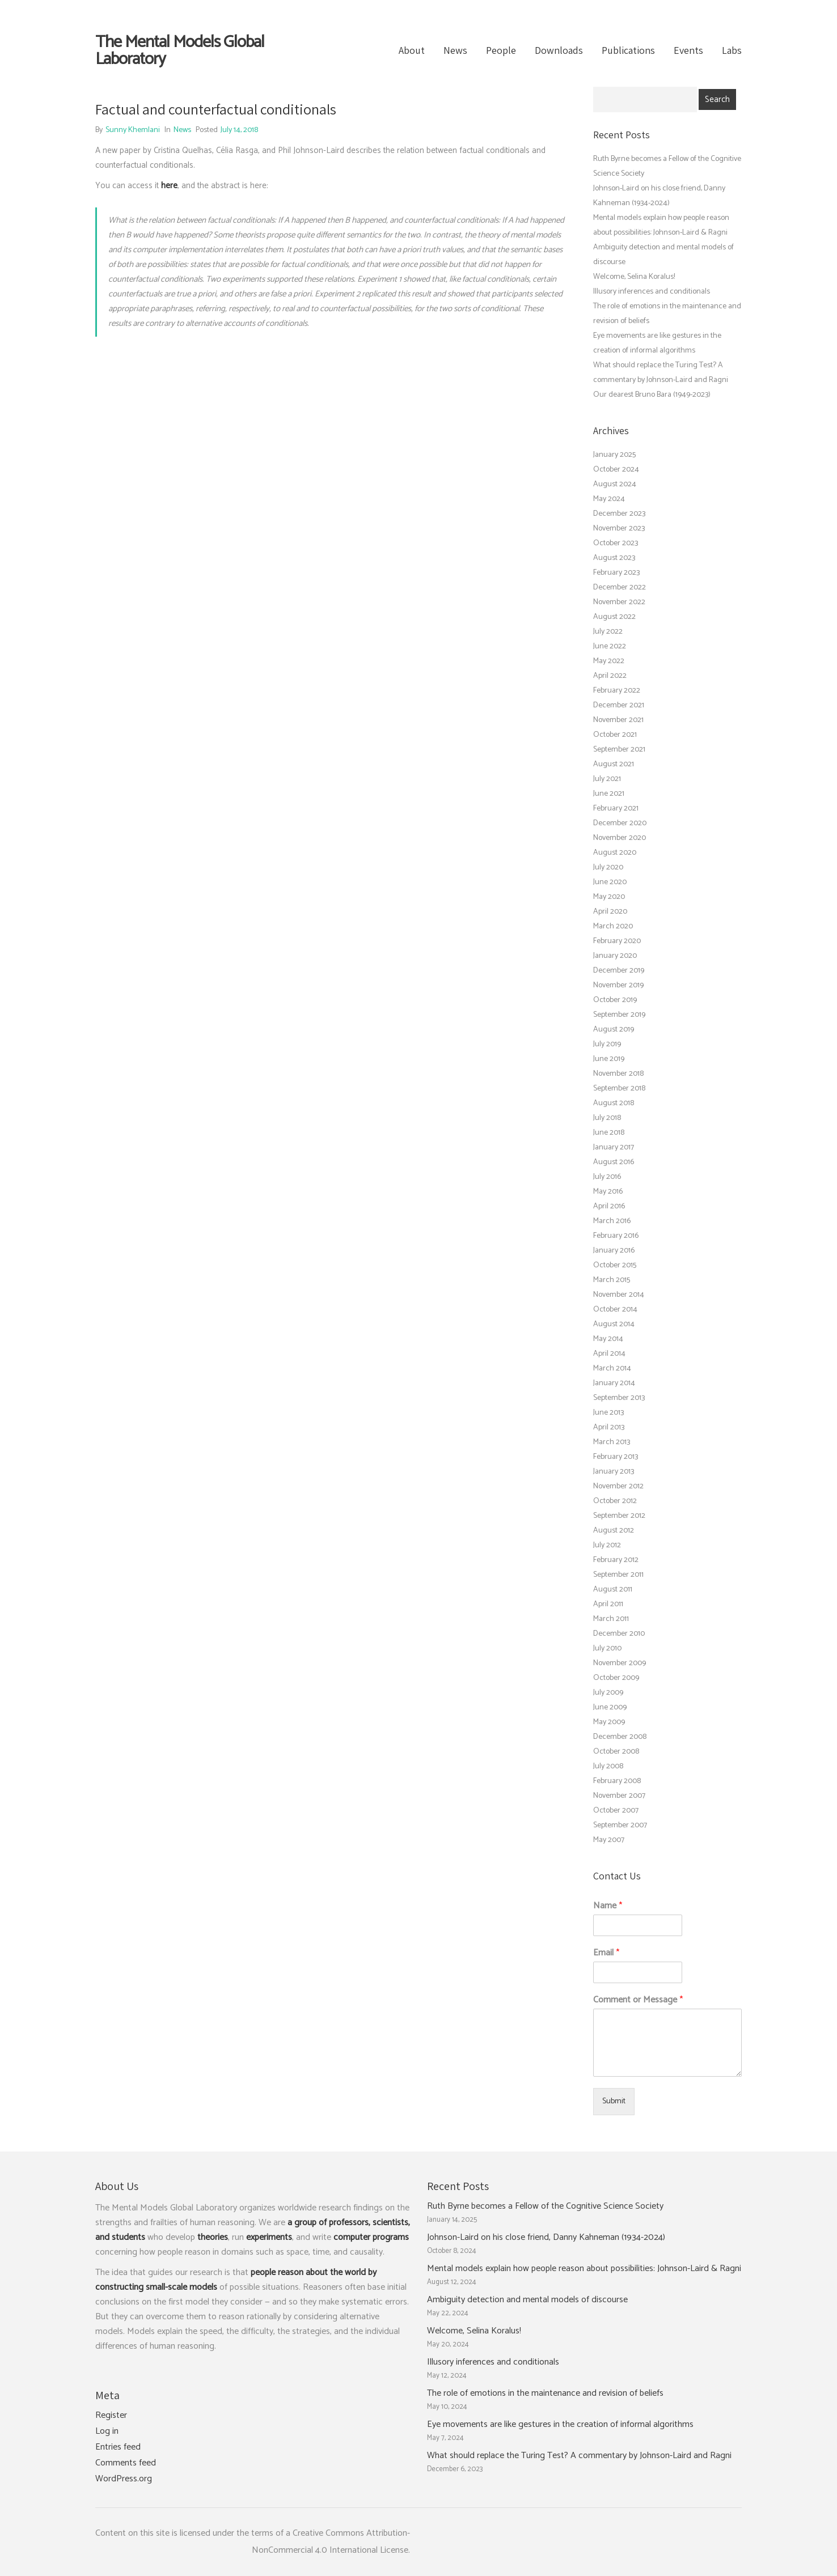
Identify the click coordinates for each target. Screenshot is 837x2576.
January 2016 (614, 1250)
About (412, 50)
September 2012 (619, 1515)
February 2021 (616, 808)
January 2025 (614, 454)
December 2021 (618, 705)
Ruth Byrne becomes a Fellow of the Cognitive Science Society (545, 2206)
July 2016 (607, 1176)
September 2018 (619, 1088)
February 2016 (616, 1235)
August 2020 (614, 852)
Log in (107, 2431)
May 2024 (609, 499)
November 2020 (619, 837)
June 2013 (608, 1412)
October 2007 (616, 1810)
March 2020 (613, 926)
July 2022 (608, 631)
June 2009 (610, 1707)
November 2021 (618, 720)
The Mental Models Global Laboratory (179, 51)
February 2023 (616, 572)
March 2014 (612, 1368)
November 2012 (618, 1486)
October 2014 (615, 1309)
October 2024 (616, 469)
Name (607, 1906)
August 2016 (613, 1162)
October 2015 (614, 1265)
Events (688, 50)
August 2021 (613, 764)
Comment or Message (638, 2000)
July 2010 (607, 1648)
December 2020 (619, 823)
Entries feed (118, 2447)
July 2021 (607, 779)
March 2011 (611, 1619)
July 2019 (607, 1044)
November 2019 (618, 985)
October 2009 (616, 1677)
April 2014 (609, 1353)
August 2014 (614, 1324)
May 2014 (608, 1339)
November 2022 (619, 602)
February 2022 (616, 690)
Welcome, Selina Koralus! (634, 276)
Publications (628, 50)
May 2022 (608, 661)
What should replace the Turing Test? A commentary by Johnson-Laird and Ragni (579, 2456)
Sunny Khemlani (132, 130)
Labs (732, 50)
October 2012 (615, 1501)
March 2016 (612, 1221)
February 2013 (615, 1456)
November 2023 (619, 528)
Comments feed (125, 2463)
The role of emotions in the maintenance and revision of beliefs (545, 2393)
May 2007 (608, 1840)
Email (606, 1953)
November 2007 (619, 1795)
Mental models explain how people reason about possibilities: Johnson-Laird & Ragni (584, 2268)
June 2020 (610, 882)
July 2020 (608, 867)
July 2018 (607, 1117)
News (455, 50)
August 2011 (612, 1589)
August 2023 (614, 558)
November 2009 (619, 1663)
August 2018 (613, 1103)
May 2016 (608, 1191)
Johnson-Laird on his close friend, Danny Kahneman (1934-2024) (546, 2237)
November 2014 (618, 1294)
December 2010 (619, 1633)
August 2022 (614, 616)
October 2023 (615, 543)
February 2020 (617, 941)
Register (111, 2415)
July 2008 (608, 1766)
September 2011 (618, 1574)
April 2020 (610, 911)
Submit (613, 2101)
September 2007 (620, 1825)
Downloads (559, 50)
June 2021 (608, 793)
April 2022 (610, 675)
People (501, 50)
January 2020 (615, 955)
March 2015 (611, 1280)
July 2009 (608, 1692)
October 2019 (615, 1000)
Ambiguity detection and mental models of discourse (527, 2300)
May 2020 (609, 896)
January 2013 (613, 1471)
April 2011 (608, 1604)
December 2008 (619, 1736)
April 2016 (609, 1206)
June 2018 (608, 1132)
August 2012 (613, 1530)
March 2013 (611, 1442)
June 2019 (608, 1059)
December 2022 (619, 587)
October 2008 (616, 1751)
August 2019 (613, 1029)
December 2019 (618, 970)
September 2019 (619, 1014)
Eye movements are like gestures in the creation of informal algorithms (560, 2424)
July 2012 (607, 1545)
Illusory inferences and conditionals (651, 291)
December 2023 (619, 513)
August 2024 (614, 484)
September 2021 (619, 749)
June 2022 (609, 646)
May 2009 (609, 1722)
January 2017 (613, 1147)
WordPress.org (123, 2479)
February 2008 (617, 1781)
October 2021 (615, 734)
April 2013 (608, 1427)
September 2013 (619, 1397)
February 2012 (616, 1560)
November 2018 (618, 1073)
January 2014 (614, 1383)
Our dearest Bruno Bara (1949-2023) (652, 394)
